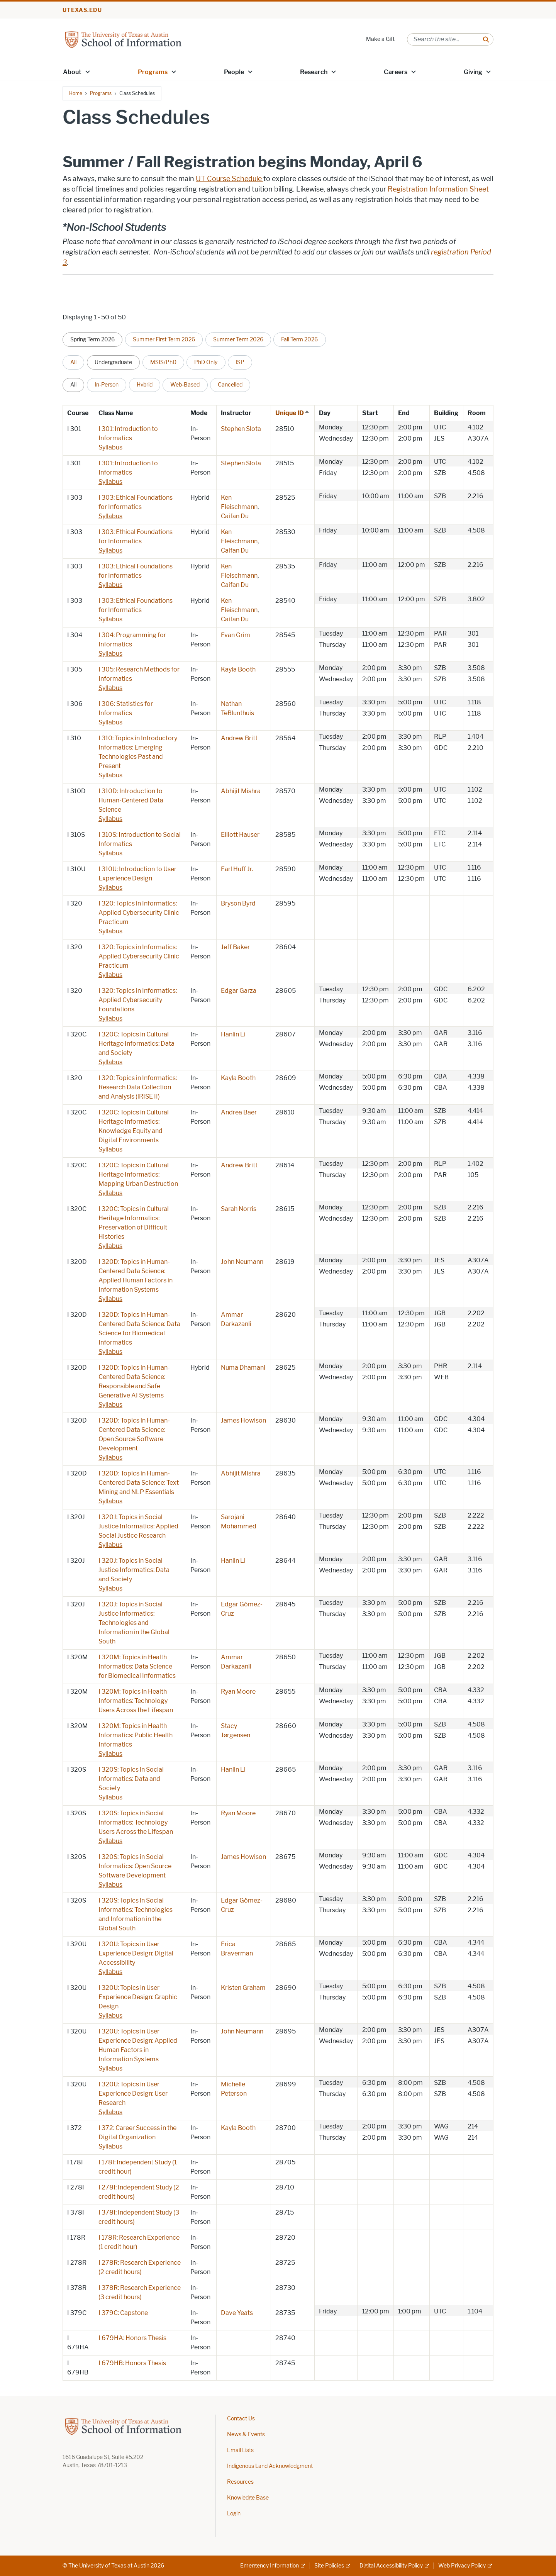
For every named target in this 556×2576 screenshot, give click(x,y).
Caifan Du (235, 516)
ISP (240, 362)
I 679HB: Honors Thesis (132, 2363)
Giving (473, 72)
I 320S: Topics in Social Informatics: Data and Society (131, 1779)
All (73, 362)
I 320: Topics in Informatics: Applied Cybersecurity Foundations (137, 1000)
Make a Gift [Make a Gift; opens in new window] (380, 39)
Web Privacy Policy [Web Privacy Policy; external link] (462, 2565)
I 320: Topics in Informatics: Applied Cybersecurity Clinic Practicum (138, 913)
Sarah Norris (238, 1209)
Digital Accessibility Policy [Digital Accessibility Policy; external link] (391, 2565)
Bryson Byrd (238, 903)
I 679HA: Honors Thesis (132, 2338)
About (72, 72)
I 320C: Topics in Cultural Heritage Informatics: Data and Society (136, 1044)
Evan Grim (235, 635)
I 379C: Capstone (123, 2313)
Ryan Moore (238, 1691)
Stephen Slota (241, 428)
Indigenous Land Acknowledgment (270, 2466)
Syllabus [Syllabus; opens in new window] (110, 447)
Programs (153, 72)
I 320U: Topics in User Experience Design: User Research (133, 2093)
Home (75, 93)
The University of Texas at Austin (108, 2565)
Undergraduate (113, 362)
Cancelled (230, 384)
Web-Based (185, 384)
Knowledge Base (248, 2498)
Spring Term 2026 (92, 339)
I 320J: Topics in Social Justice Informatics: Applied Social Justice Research (138, 1526)
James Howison (243, 1420)
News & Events (246, 2434)
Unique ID (292, 413)
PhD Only (205, 362)
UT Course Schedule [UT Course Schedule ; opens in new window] (229, 179)
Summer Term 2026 (238, 339)
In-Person (107, 384)
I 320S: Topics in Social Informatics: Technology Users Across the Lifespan (135, 1822)
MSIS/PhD (163, 362)
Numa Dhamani (243, 1367)
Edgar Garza (238, 990)
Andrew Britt (239, 738)
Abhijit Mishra (241, 791)
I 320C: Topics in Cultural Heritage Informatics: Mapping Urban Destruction (138, 1174)
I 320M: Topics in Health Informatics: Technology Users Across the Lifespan (135, 1701)
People (234, 72)
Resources (240, 2482)
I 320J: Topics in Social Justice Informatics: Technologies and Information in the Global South (134, 1623)
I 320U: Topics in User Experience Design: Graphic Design (137, 1997)
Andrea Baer (239, 1112)
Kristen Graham (243, 1987)
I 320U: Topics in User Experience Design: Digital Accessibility (135, 1953)
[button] (87, 71)
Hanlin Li (233, 1034)
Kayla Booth (238, 669)
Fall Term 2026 (299, 339)
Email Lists (240, 2450)
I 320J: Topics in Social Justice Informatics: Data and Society (134, 1570)
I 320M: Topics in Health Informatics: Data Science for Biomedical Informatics (137, 1666)
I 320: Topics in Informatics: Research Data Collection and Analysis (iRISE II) (137, 1087)
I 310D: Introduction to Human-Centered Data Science (130, 800)
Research (313, 72)
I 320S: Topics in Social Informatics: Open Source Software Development (134, 1866)
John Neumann (242, 1261)
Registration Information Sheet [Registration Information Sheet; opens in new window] (438, 189)
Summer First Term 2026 (164, 339)
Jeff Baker (235, 947)
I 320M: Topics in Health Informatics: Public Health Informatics (135, 1735)
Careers (395, 72)
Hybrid (145, 384)
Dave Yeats (237, 2313)
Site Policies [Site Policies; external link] (329, 2565)
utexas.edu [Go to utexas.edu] (82, 10)
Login (234, 2513)
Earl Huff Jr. (237, 869)
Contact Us (241, 2418)
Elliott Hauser (240, 834)
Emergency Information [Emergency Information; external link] (269, 2565)
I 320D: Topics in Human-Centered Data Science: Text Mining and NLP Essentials (138, 1483)
